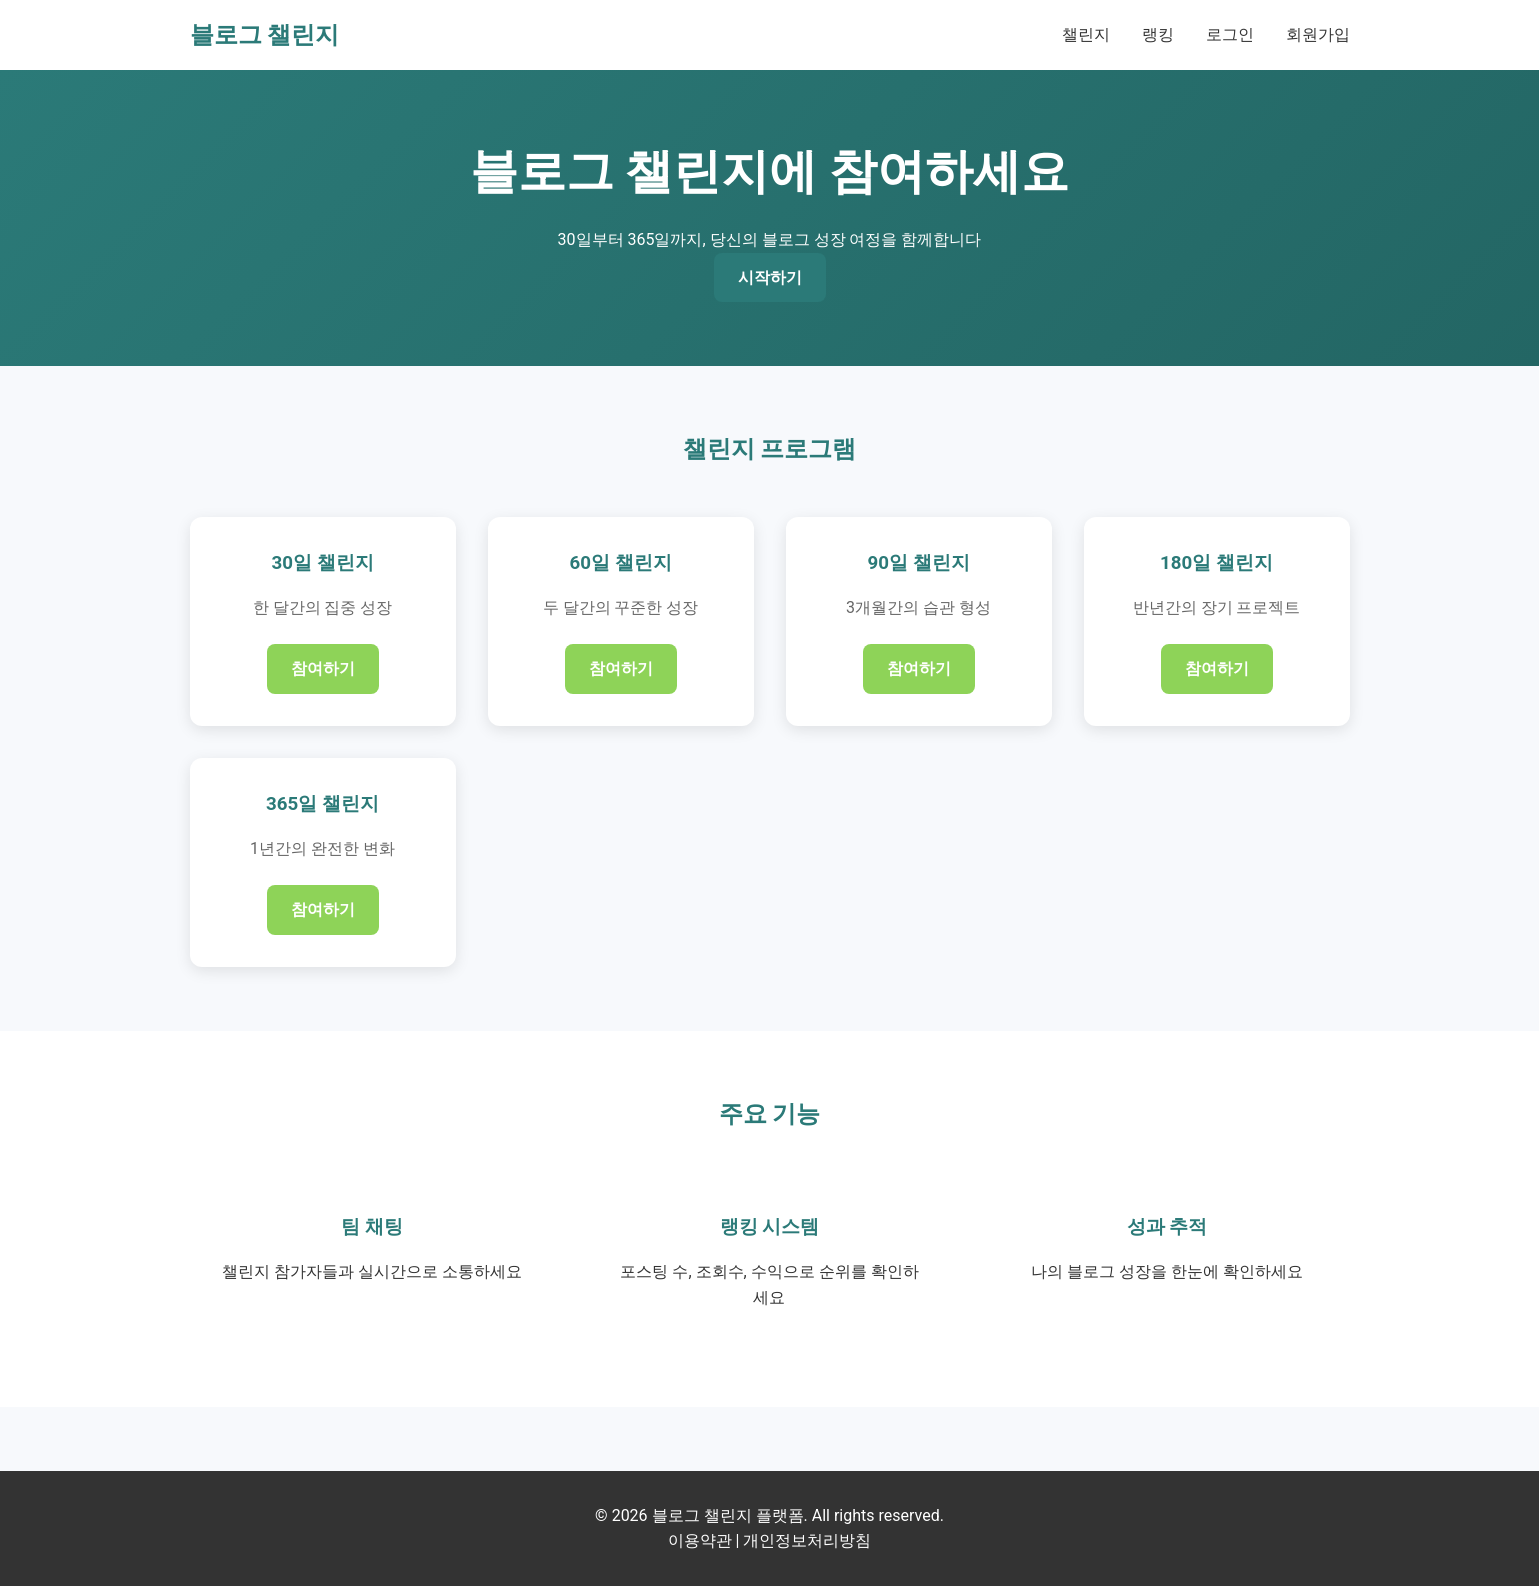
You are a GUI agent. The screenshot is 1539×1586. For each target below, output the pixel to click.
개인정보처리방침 (807, 1540)
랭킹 (1158, 34)
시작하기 (770, 277)
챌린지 (1086, 34)
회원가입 (1318, 34)
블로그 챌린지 (265, 35)
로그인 (1230, 34)
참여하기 (323, 668)
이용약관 (700, 1540)
